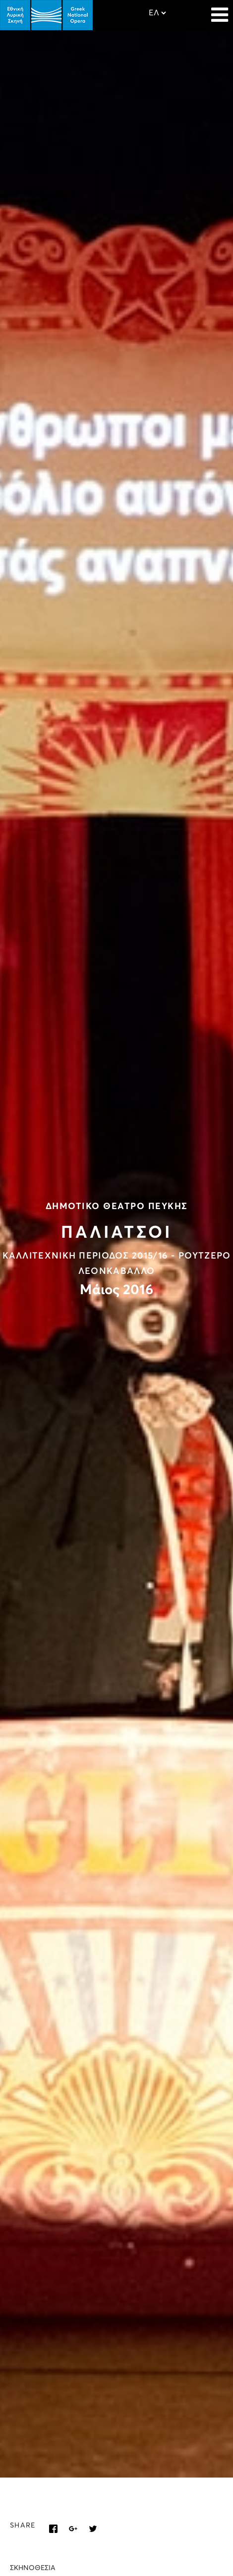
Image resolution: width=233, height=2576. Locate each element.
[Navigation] (219, 10)
